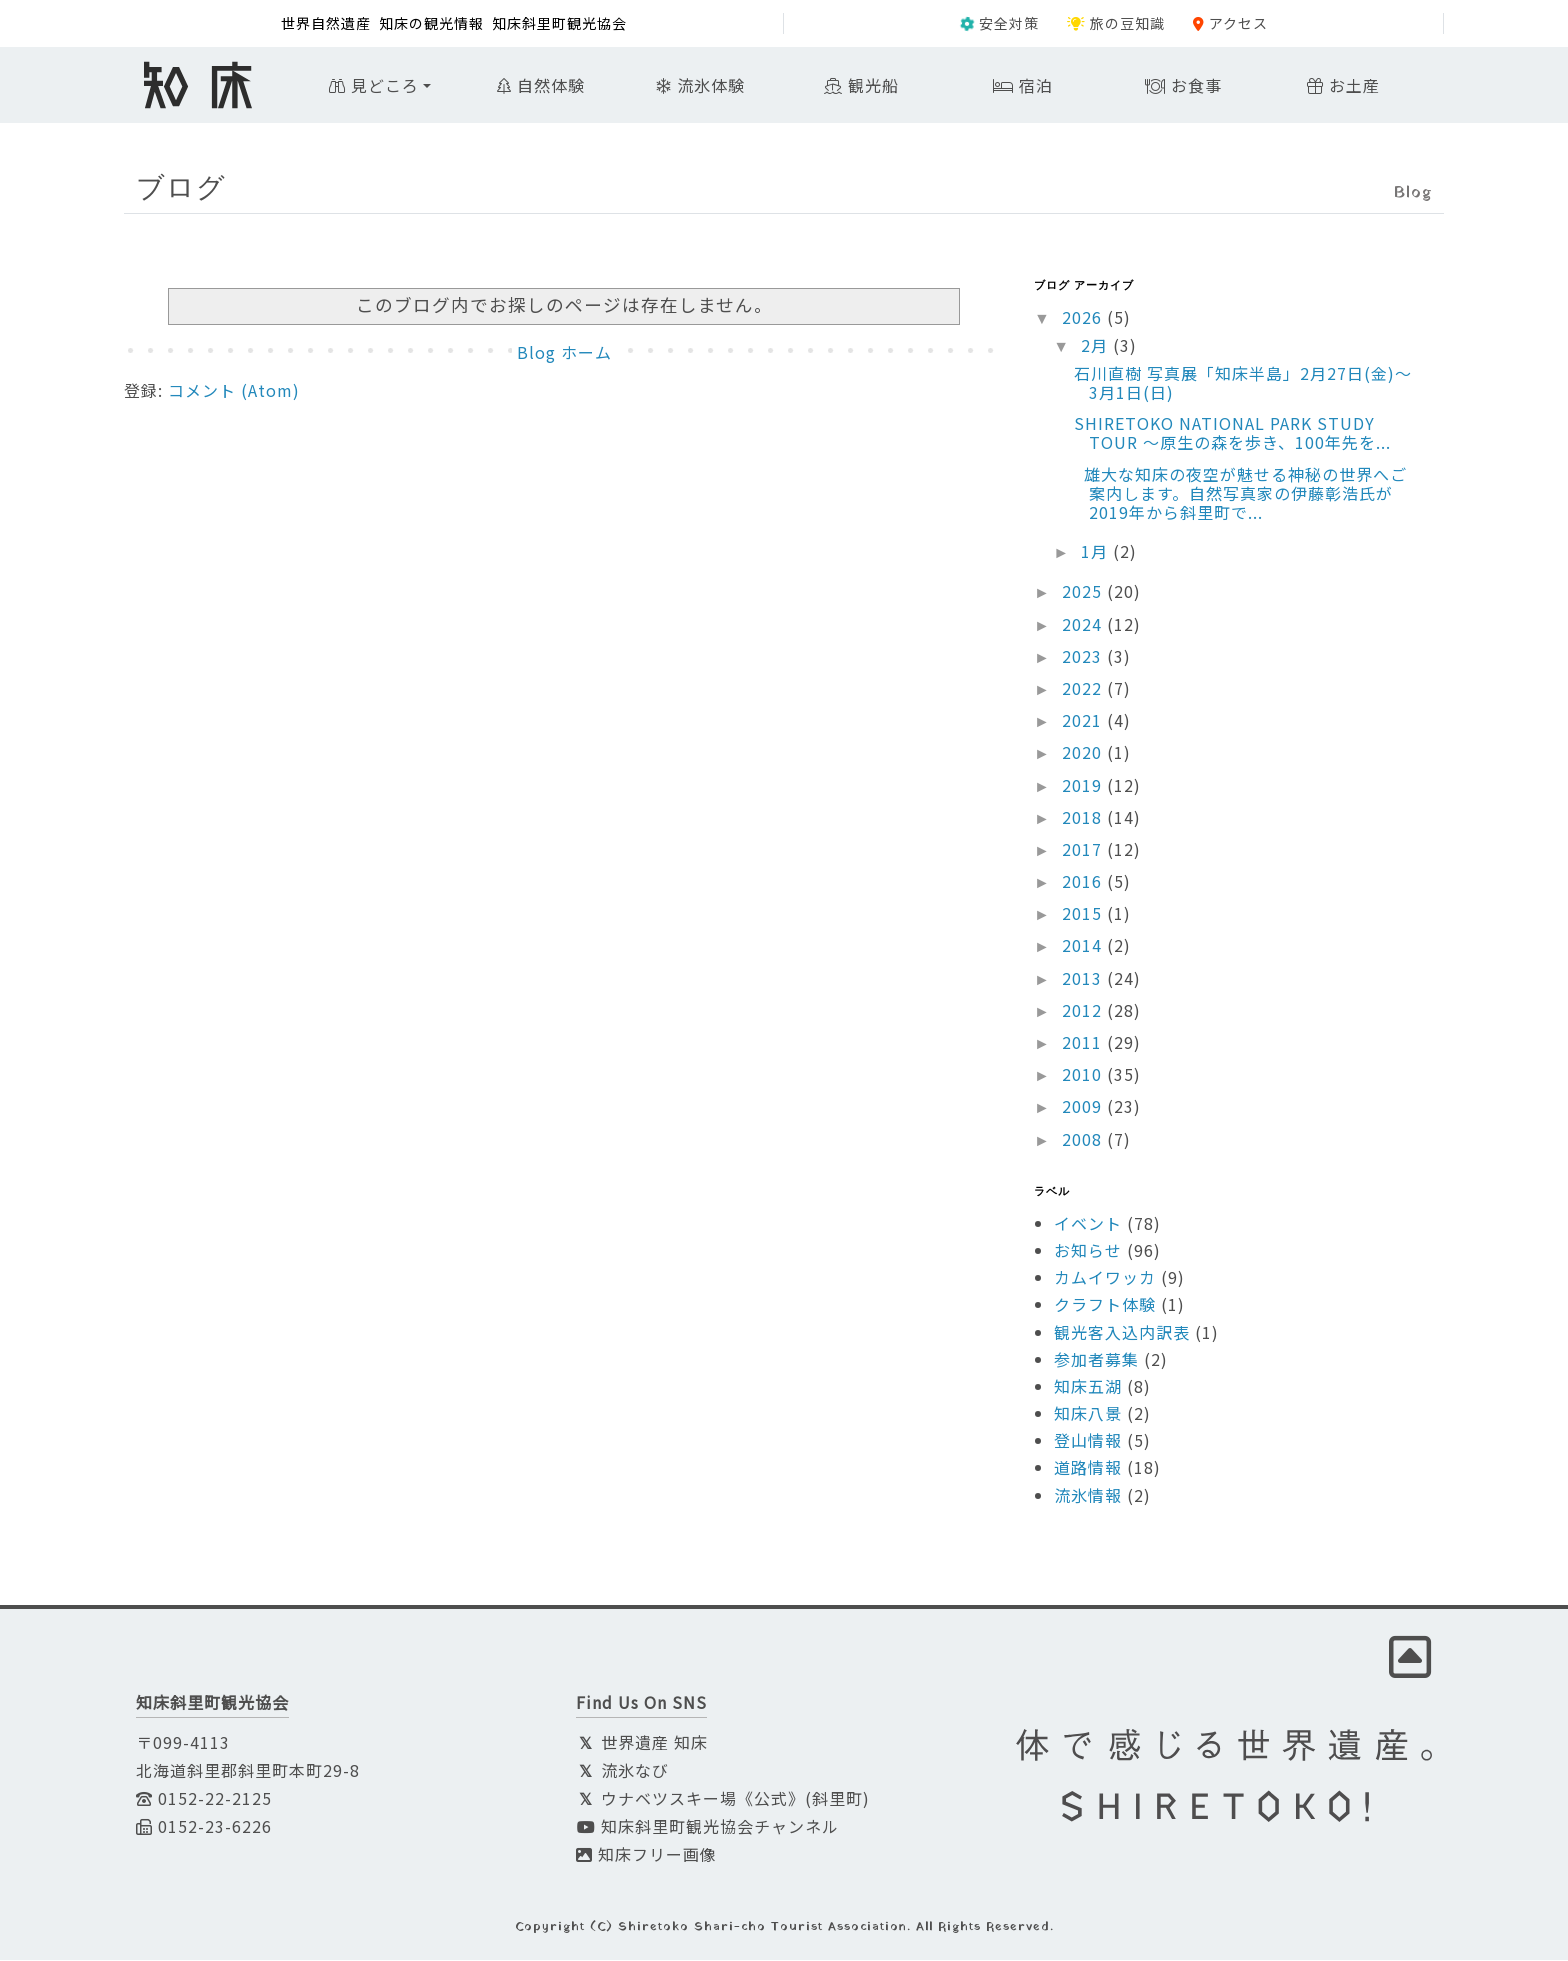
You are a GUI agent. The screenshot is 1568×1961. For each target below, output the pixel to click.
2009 (1084, 1106)
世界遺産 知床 (642, 1743)
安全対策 (999, 23)
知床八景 (1088, 1413)
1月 (1097, 551)
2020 (1084, 752)
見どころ (374, 85)
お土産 (1343, 85)
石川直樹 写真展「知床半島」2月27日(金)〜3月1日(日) (1243, 382)
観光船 (861, 85)
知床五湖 (1088, 1386)
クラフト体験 (1105, 1304)
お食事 (1183, 85)
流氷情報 (1088, 1495)
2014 (1084, 946)
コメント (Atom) (234, 390)
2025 (1084, 591)
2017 (1084, 849)
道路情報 (1088, 1468)
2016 (1084, 881)
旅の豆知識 (1116, 23)
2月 (1097, 345)
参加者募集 (1096, 1359)
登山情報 (1088, 1440)
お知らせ (1088, 1250)
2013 (1084, 978)
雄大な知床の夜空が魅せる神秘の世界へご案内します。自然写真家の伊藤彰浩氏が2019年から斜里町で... (1240, 493)
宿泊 (1023, 85)
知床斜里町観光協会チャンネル (707, 1827)
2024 (1084, 624)
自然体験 (541, 85)
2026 (1084, 317)
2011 (1084, 1042)
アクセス (1230, 23)
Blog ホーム (564, 352)
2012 (1084, 1010)
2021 (1084, 720)
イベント (1088, 1223)
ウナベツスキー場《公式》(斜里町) (723, 1799)
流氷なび (622, 1771)
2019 (1084, 785)
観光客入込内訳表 (1122, 1332)
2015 (1084, 913)
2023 (1084, 656)
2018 (1084, 817)
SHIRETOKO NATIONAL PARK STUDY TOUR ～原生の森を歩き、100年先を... (1232, 432)
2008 (1084, 1139)
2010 (1084, 1074)
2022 (1084, 688)
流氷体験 (701, 85)
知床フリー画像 (646, 1855)
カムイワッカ (1105, 1277)
